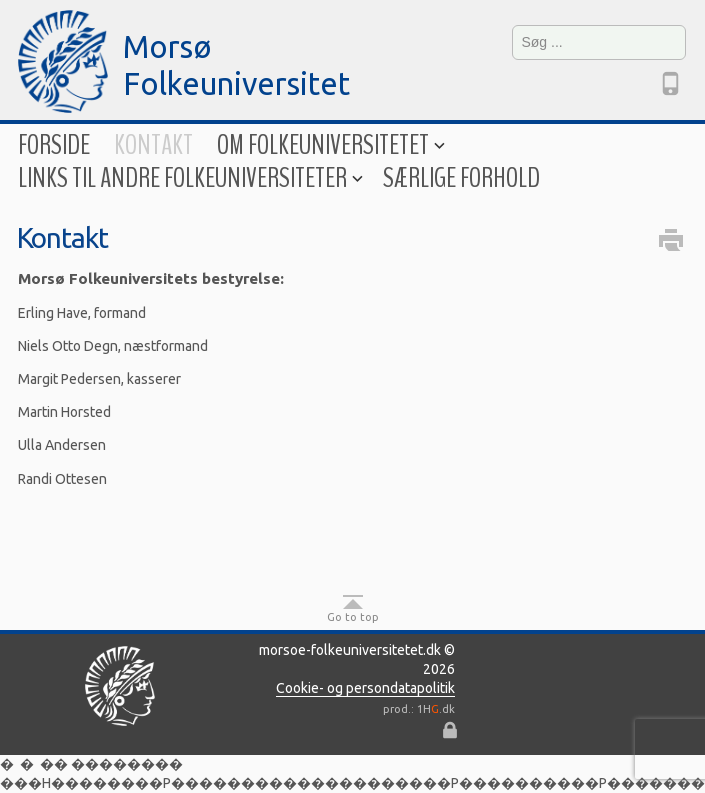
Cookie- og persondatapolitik (365, 688)
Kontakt (153, 145)
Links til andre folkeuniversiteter (188, 178)
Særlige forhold (461, 178)
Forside (54, 145)
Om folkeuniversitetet (329, 145)
